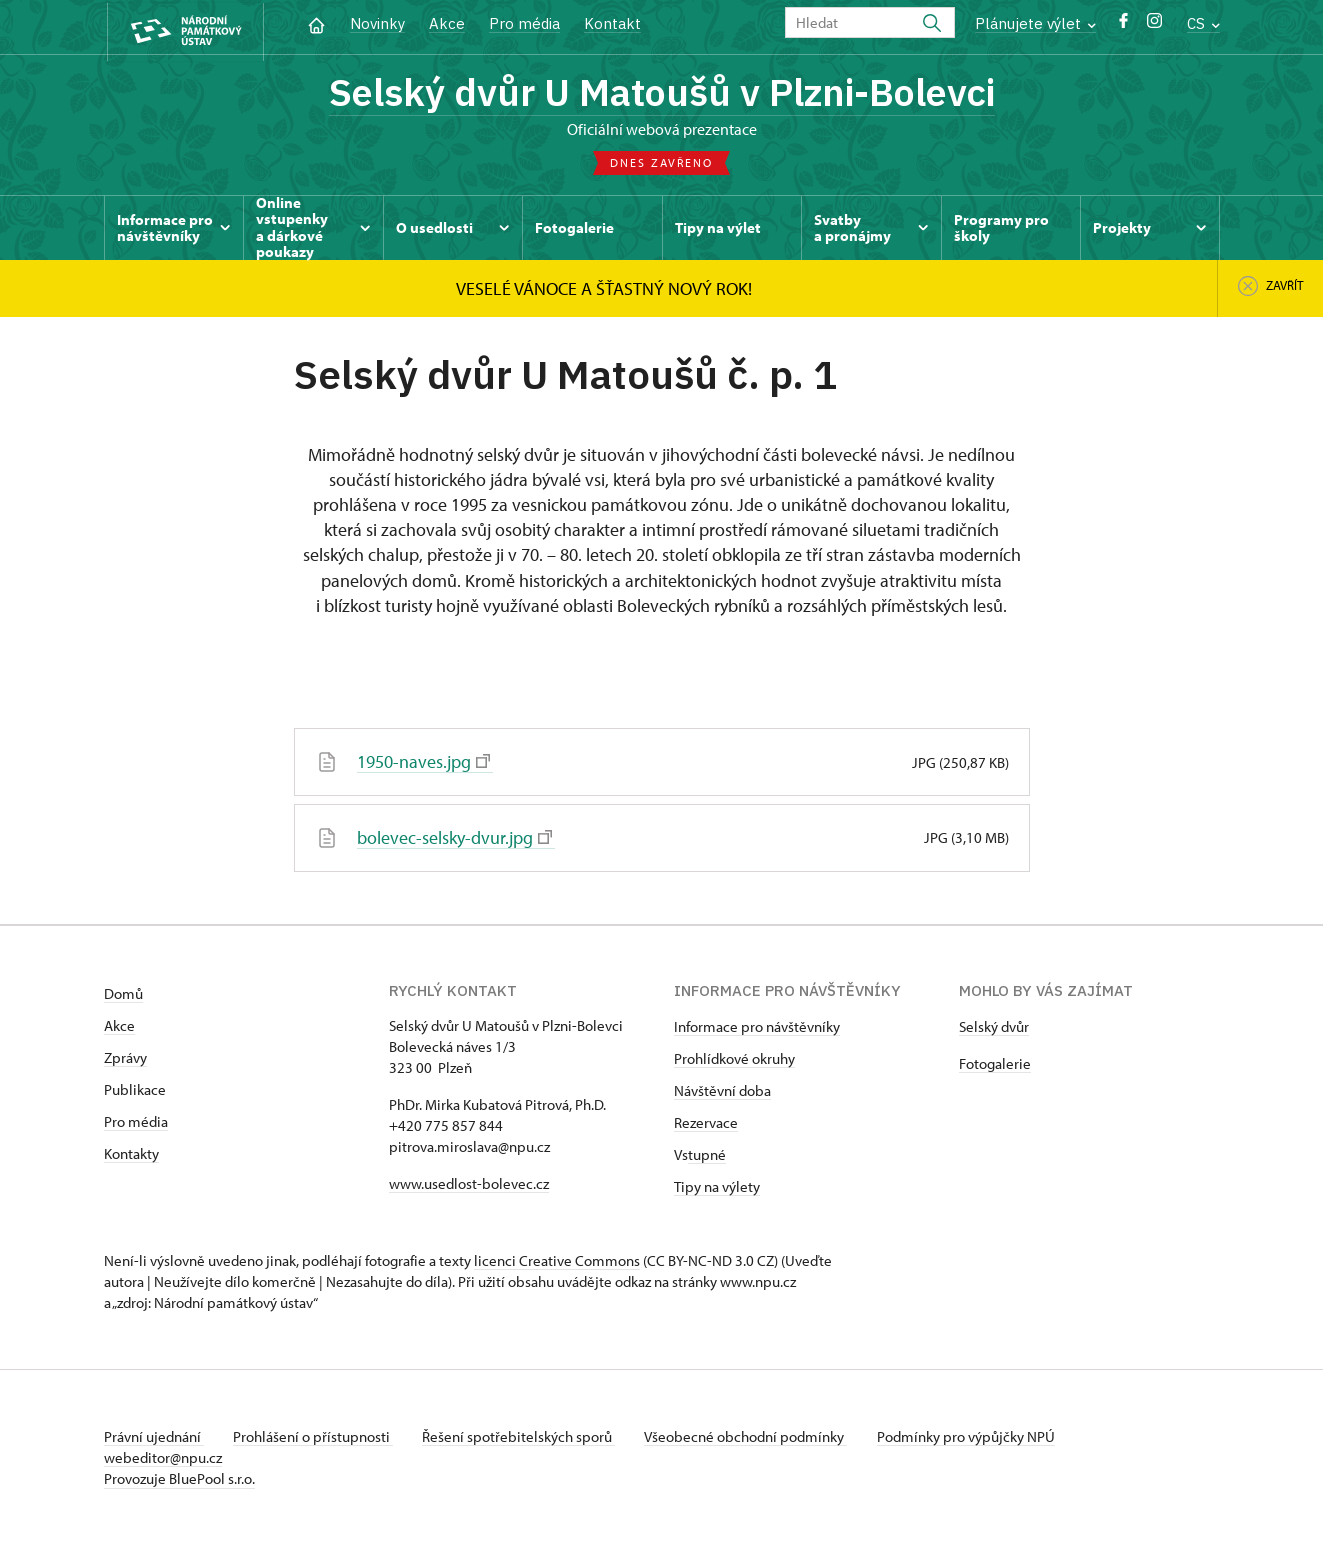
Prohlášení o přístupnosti (316, 1437)
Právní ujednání (154, 1437)
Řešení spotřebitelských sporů (524, 1437)
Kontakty (131, 1154)
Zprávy (125, 1058)
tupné (707, 1155)
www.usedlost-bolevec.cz (469, 1184)
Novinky (377, 23)
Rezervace (706, 1123)
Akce (447, 23)
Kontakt (612, 23)
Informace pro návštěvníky (757, 1027)
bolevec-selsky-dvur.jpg (454, 839)
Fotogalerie (995, 1064)
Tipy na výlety (717, 1187)
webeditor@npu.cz (163, 1458)
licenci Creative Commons (557, 1261)
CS (1203, 23)
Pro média (524, 23)
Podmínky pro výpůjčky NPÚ (977, 1437)
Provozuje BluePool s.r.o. (179, 1479)
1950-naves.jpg (423, 764)
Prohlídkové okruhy (734, 1059)
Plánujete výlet (1035, 23)
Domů (123, 994)
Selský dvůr (994, 1027)
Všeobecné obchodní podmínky (754, 1437)
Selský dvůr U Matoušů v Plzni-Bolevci (661, 93)
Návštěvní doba (722, 1091)
